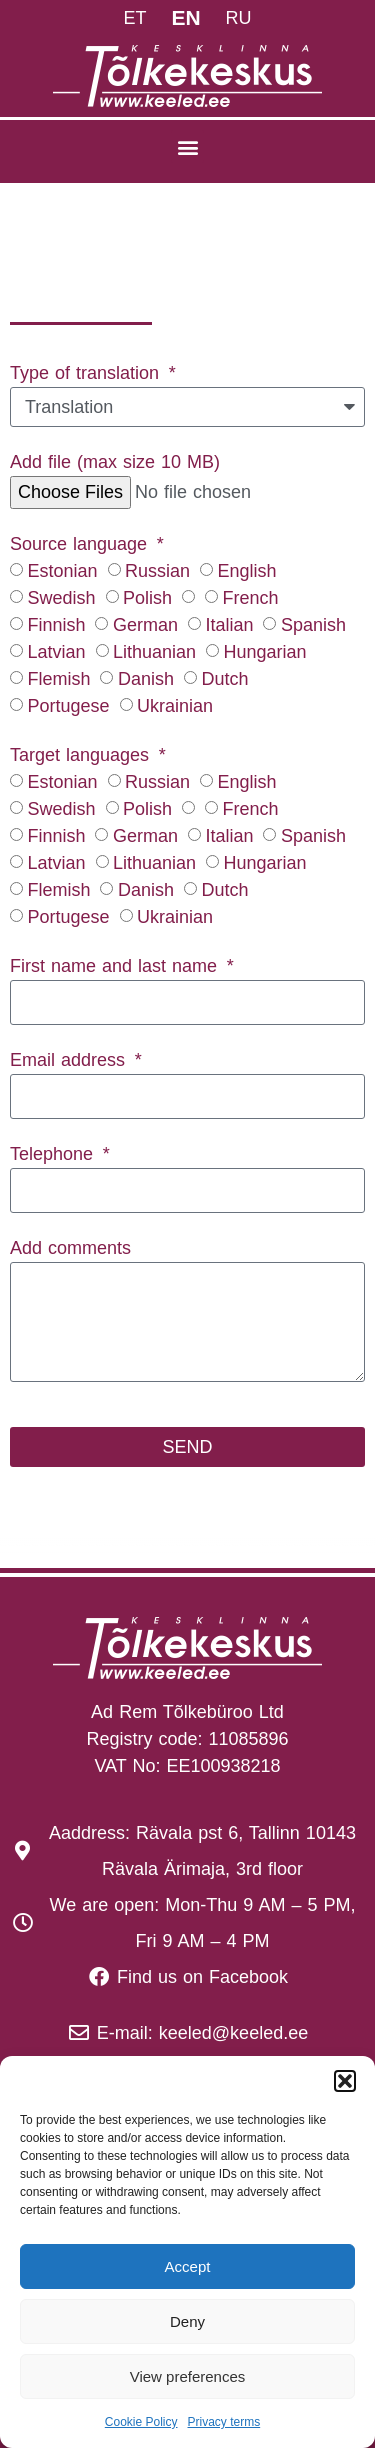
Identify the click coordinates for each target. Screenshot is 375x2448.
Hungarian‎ (264, 652)
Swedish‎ (61, 598)
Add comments (70, 1248)
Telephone (54, 1154)
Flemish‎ (58, 679)
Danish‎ (146, 679)
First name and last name (116, 966)
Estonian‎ (62, 571)
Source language (81, 544)
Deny (187, 2321)
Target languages (82, 755)
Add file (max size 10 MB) (115, 462)
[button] (345, 2081)
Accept (188, 2266)
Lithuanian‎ (154, 652)
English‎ (246, 571)
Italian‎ (229, 625)
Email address (70, 1060)
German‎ (145, 625)
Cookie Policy (141, 2422)
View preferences (188, 2376)
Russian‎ (157, 571)
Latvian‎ (56, 652)
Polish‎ (147, 598)
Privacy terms (224, 2422)
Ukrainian (175, 706)
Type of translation (87, 373)
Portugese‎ (68, 706)
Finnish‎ (56, 625)
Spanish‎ (313, 625)
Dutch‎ (224, 679)
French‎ (250, 598)
